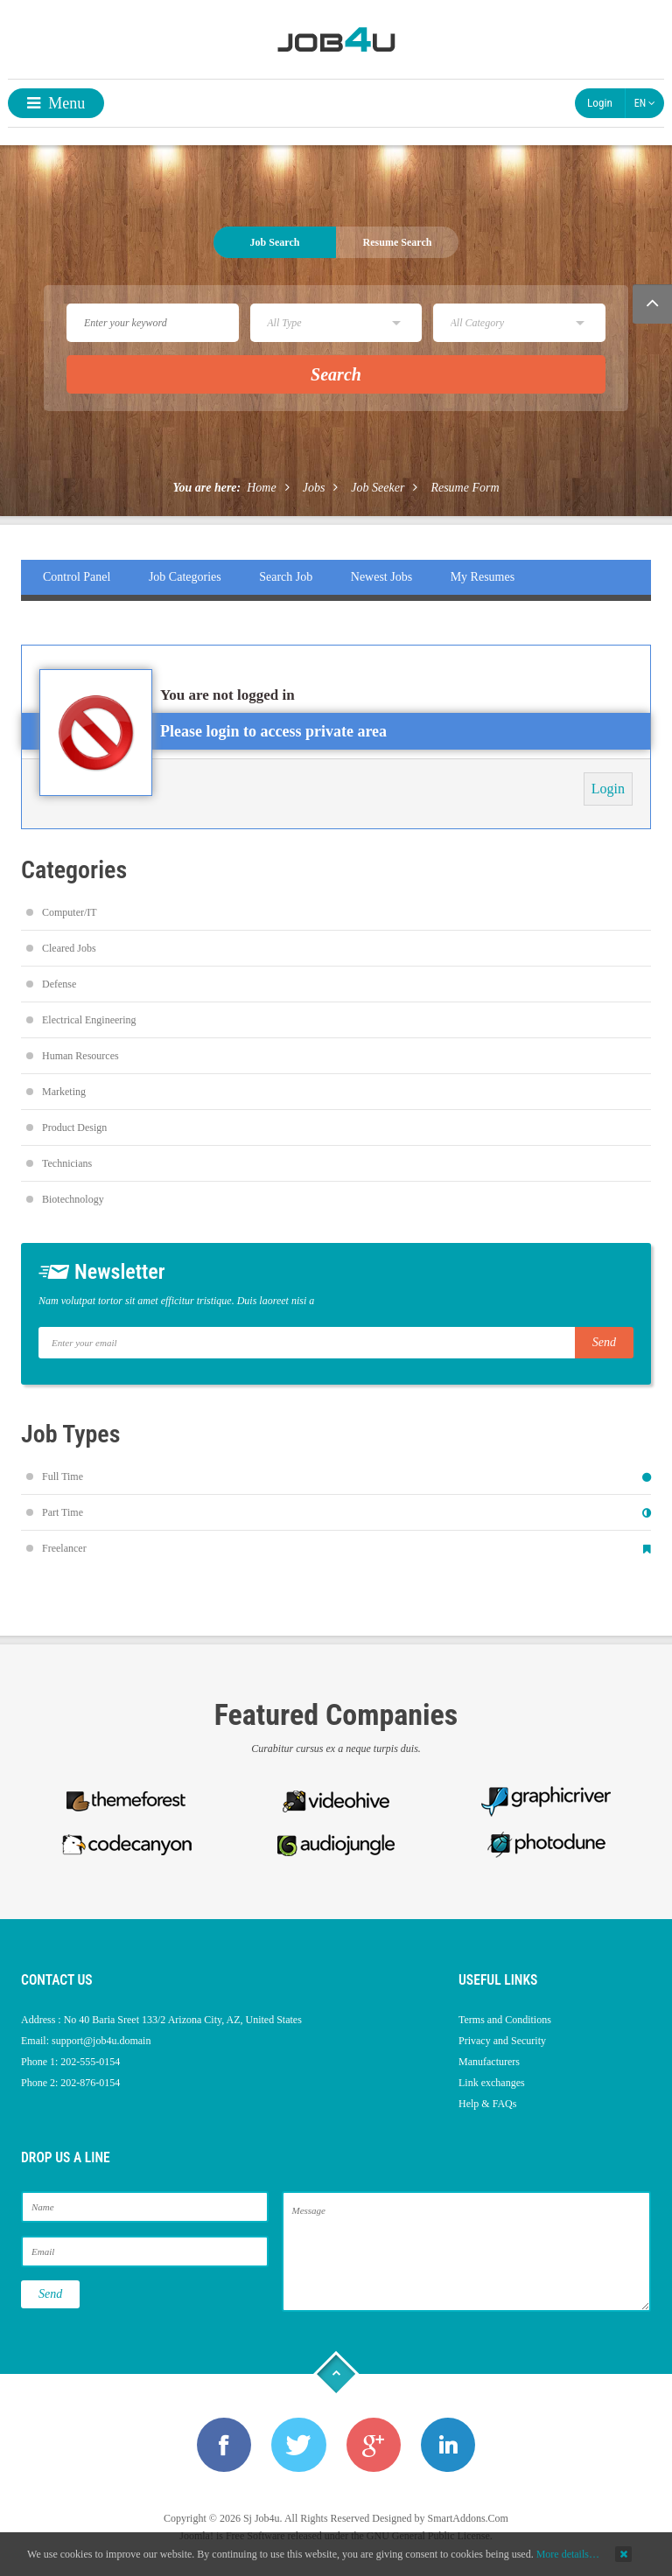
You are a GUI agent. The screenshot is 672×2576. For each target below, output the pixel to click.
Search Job (285, 576)
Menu (56, 103)
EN (644, 103)
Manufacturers (489, 2062)
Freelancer (64, 1548)
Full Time (62, 1476)
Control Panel (76, 576)
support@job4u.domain (101, 2041)
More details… (567, 2554)
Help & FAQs (487, 2104)
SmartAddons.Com (468, 2520)
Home (261, 487)
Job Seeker (377, 487)
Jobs (314, 487)
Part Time (62, 1512)
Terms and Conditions (504, 2020)
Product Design (74, 1127)
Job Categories (185, 576)
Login (599, 102)
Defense (59, 984)
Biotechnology (73, 1199)
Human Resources (80, 1056)
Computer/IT (69, 912)
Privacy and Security (502, 2041)
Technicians (67, 1163)
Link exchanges (491, 2083)
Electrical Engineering (89, 1020)
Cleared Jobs (69, 948)
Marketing (64, 1092)
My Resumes (483, 576)
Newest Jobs (381, 576)
